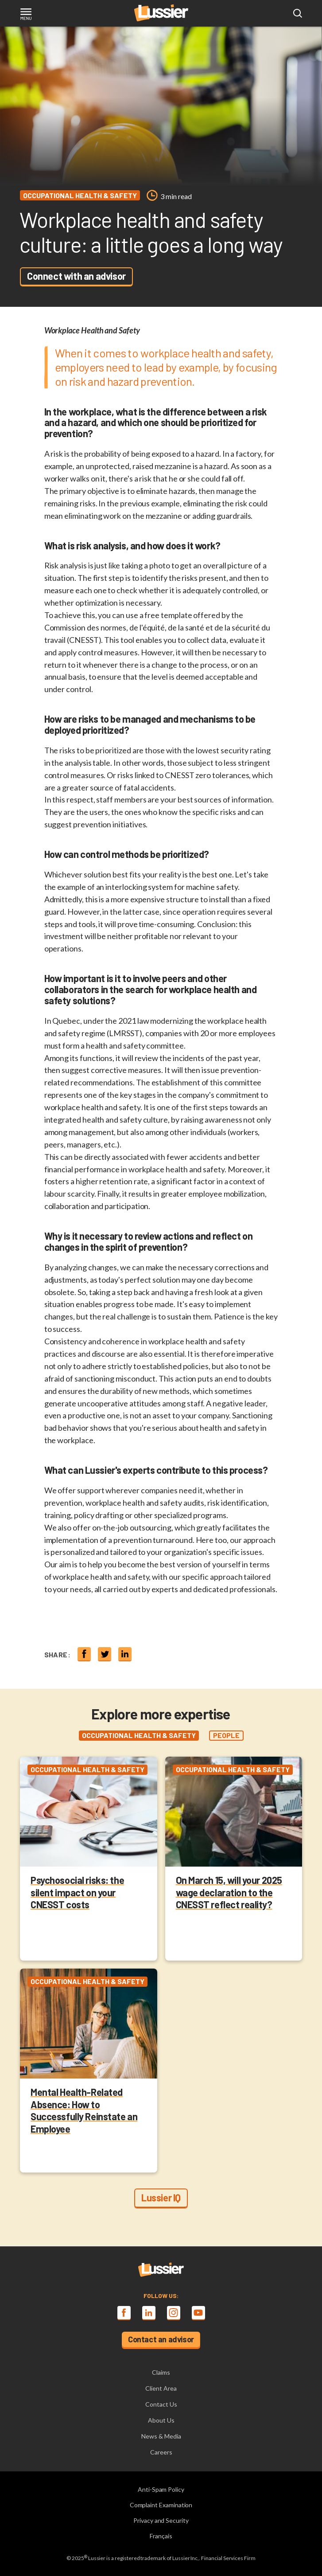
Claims (161, 2372)
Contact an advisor (161, 2339)
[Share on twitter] (104, 1653)
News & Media (161, 2436)
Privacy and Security (161, 2520)
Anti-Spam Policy (161, 2489)
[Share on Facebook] (84, 1653)
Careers (161, 2452)
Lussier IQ (161, 2197)
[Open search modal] (297, 14)
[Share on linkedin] (125, 1653)
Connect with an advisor (76, 276)
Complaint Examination (161, 2505)
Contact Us (161, 2404)
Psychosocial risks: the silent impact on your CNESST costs (77, 1892)
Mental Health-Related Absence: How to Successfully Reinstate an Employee (84, 2110)
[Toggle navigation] (26, 14)
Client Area (161, 2388)
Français (161, 2536)
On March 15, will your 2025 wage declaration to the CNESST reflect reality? (229, 1892)
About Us (161, 2420)
